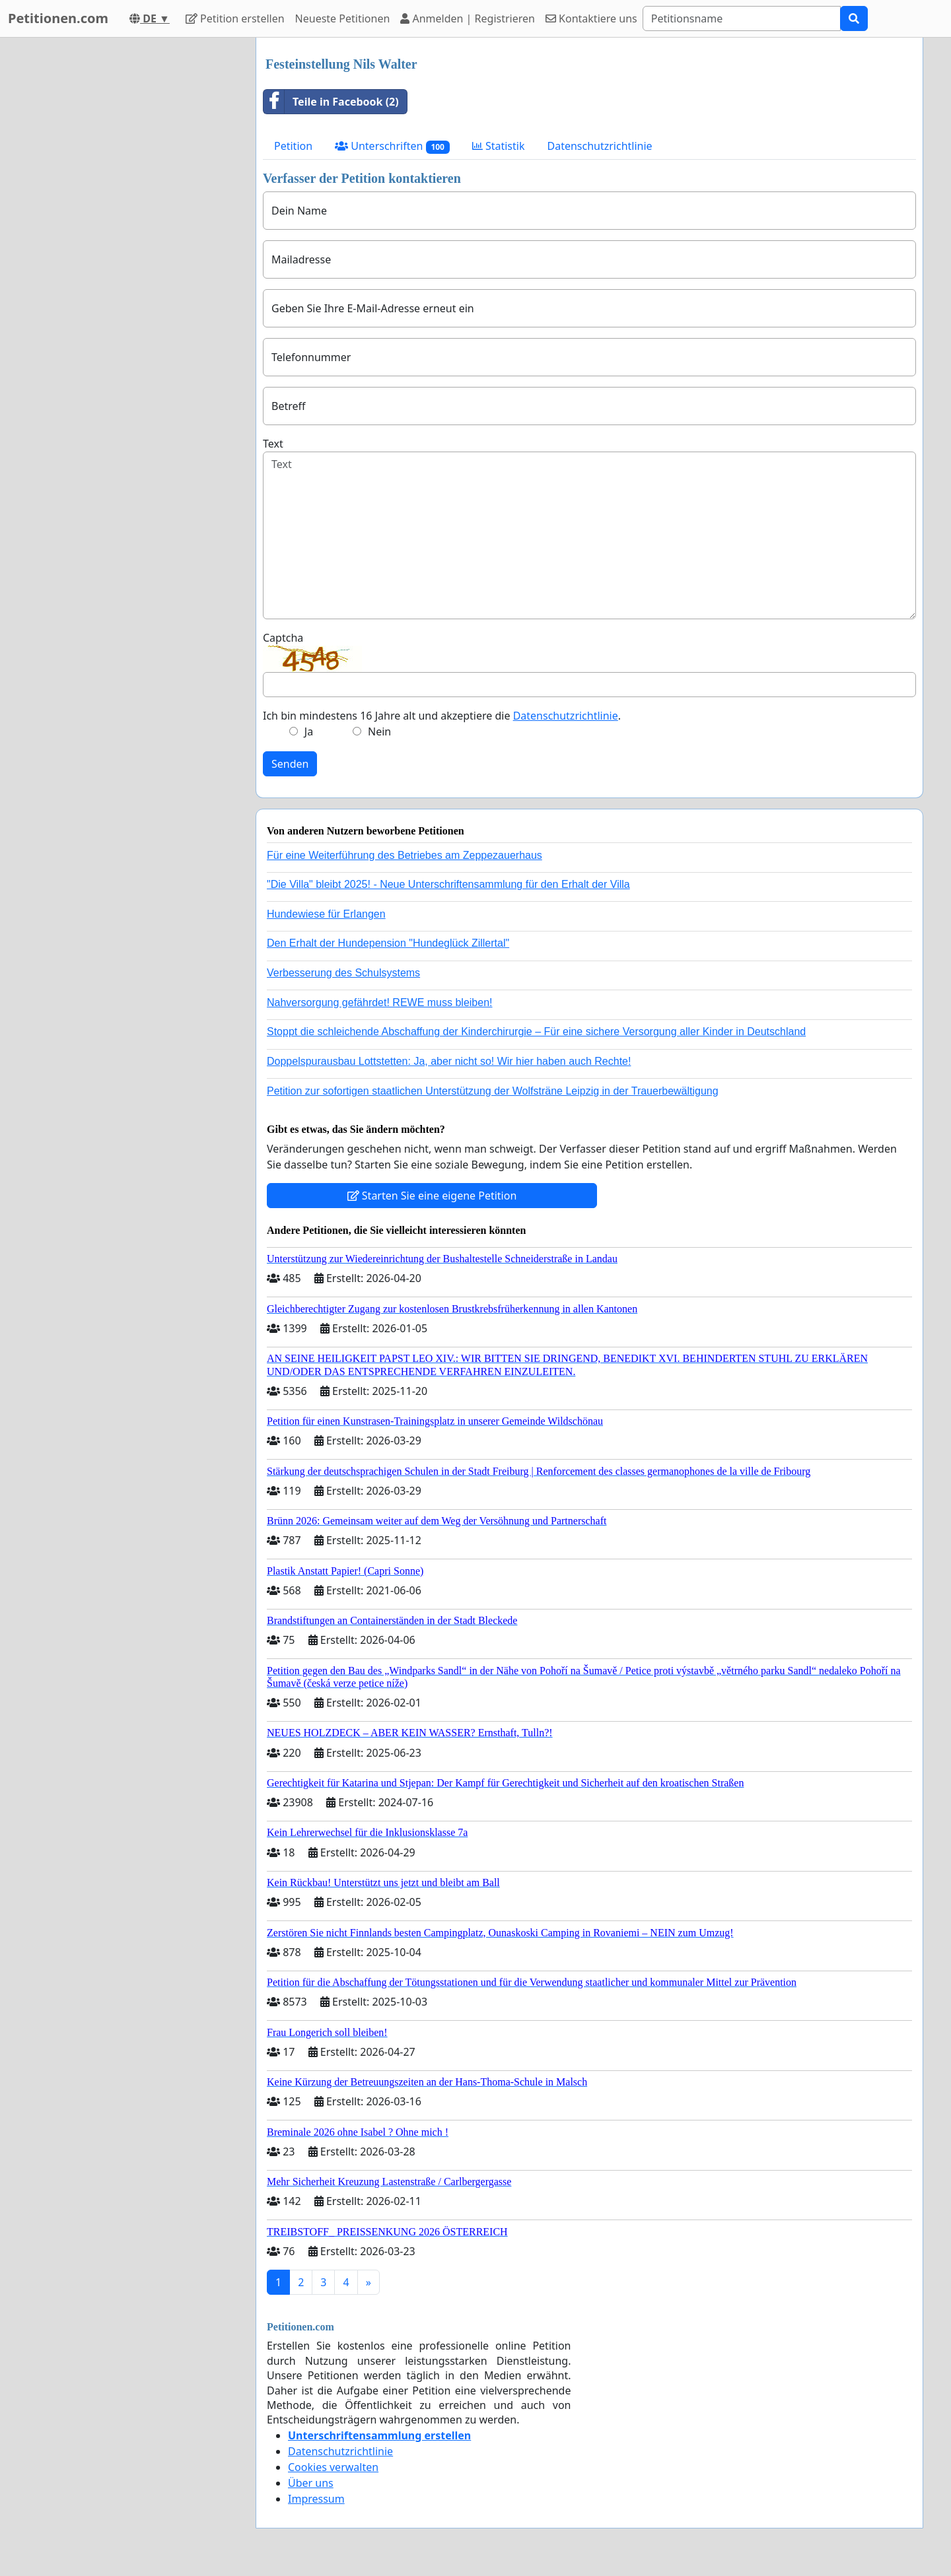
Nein (379, 731)
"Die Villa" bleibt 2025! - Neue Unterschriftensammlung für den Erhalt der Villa (448, 884)
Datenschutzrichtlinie (599, 146)
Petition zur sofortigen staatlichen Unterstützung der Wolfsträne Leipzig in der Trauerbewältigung (493, 1091)
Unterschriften (392, 146)
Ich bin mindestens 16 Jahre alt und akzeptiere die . (442, 715)
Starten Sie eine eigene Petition (432, 1195)
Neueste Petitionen (342, 18)
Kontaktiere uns (591, 18)
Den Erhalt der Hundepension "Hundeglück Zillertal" (388, 943)
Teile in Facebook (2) (331, 102)
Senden (289, 764)
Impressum (316, 2498)
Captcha (283, 637)
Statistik (498, 146)
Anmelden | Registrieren (467, 18)
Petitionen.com (58, 18)
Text (273, 443)
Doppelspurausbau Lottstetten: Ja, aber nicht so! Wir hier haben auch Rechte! (449, 1061)
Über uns (311, 2483)
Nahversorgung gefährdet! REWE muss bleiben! (380, 1002)
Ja (308, 731)
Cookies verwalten (333, 2467)
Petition (293, 146)
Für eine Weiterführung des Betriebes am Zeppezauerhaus (404, 855)
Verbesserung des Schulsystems (343, 972)
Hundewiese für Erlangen (326, 914)
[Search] (742, 18)
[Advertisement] (127, 236)
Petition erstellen (235, 18)
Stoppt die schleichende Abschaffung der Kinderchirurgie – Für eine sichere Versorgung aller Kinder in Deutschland (536, 1031)
